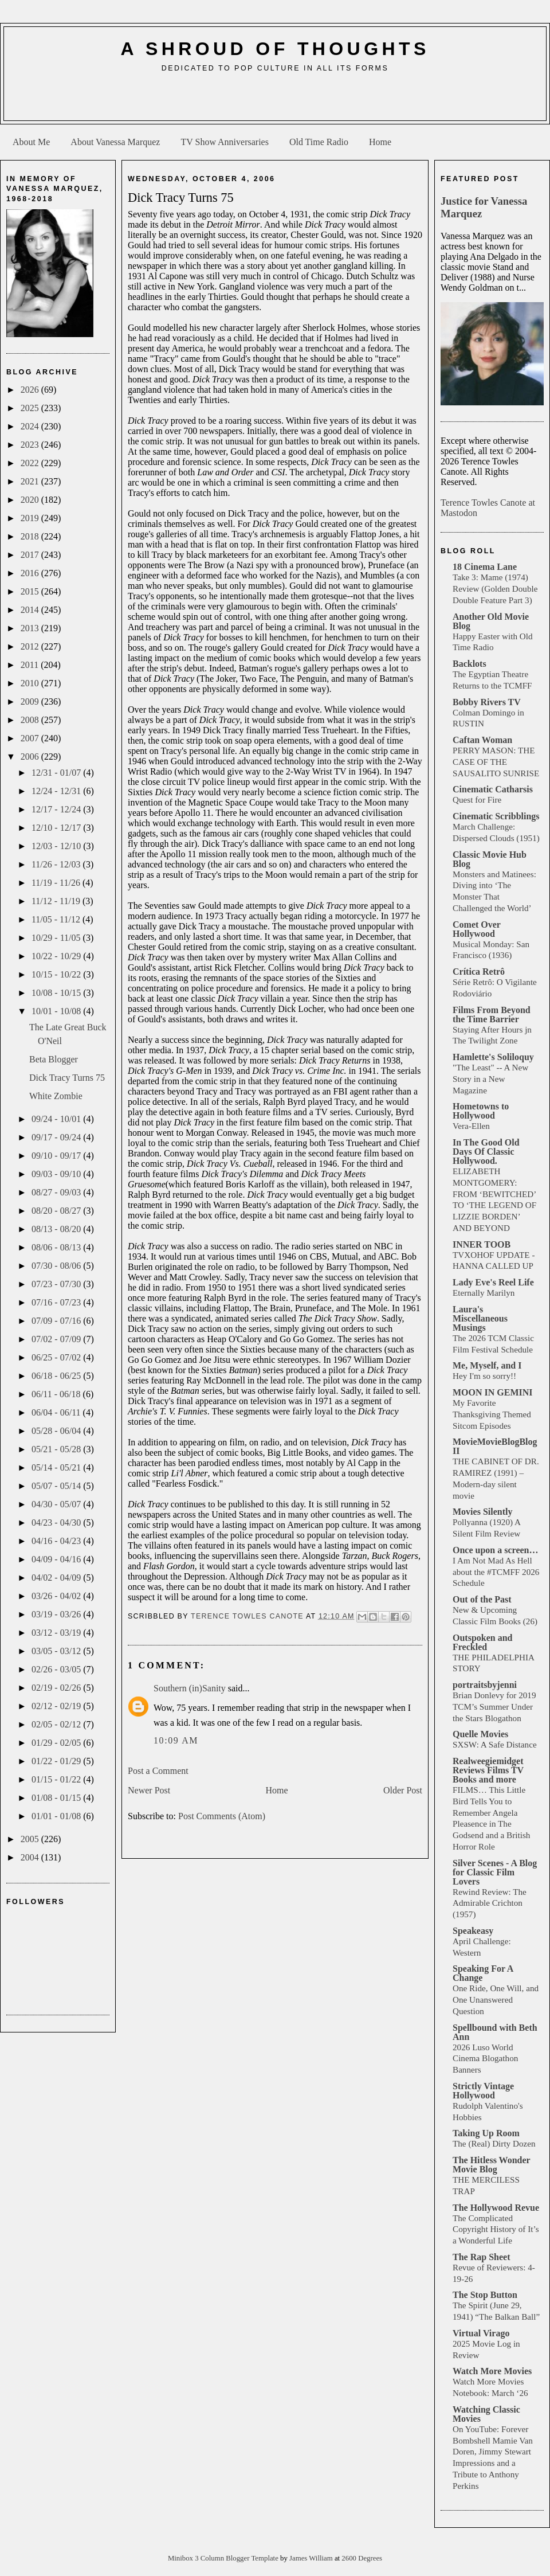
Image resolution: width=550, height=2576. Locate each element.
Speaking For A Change (483, 1973)
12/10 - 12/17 (57, 827)
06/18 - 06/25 (57, 1376)
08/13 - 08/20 (57, 1229)
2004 (31, 1857)
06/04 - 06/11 (57, 1412)
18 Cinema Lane (485, 567)
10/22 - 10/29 (57, 956)
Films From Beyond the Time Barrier (492, 1014)
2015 (31, 591)
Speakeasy (473, 1931)
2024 (31, 426)
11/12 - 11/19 (57, 901)
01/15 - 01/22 (57, 1779)
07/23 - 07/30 (57, 1284)
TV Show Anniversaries (224, 142)
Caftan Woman (482, 740)
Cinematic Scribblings (496, 816)
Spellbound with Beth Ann (495, 2032)
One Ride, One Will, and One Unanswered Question (496, 1999)
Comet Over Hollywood (477, 929)
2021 (31, 481)
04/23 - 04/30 (57, 1522)
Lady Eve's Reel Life (493, 1282)
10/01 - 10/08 (57, 1011)
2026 (31, 389)
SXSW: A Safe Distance (495, 1744)
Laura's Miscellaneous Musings (480, 1318)
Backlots (469, 664)
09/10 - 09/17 (57, 1155)
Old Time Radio (318, 142)
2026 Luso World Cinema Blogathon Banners (485, 2058)
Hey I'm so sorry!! (484, 1376)
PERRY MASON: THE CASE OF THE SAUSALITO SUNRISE (496, 761)
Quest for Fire (477, 799)
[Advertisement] (275, 101)
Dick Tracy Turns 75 (67, 1077)
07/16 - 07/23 (57, 1302)
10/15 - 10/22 (57, 974)
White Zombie (55, 1096)
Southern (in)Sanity (190, 1688)
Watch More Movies (492, 2371)
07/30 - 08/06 (57, 1266)
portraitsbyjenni (485, 1685)
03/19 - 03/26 (57, 1614)
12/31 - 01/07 (57, 772)
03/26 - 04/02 (57, 1596)
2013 (31, 628)
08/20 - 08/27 (57, 1210)
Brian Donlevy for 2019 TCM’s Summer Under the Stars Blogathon (494, 1706)
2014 (31, 610)
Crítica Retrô (479, 971)
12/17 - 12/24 (57, 809)
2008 (31, 720)
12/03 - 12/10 (57, 846)
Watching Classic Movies (486, 2414)
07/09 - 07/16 (57, 1321)
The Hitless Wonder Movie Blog (491, 2164)
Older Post (402, 1790)
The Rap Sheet (481, 2257)
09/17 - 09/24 (57, 1137)
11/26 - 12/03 (57, 864)
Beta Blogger (53, 1059)
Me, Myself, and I (487, 1365)
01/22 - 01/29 (57, 1761)
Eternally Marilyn (483, 1292)
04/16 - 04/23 (57, 1541)
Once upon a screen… (495, 1550)
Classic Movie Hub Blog (490, 859)
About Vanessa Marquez (115, 142)
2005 (31, 1839)
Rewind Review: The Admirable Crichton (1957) (490, 1903)
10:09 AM (176, 1740)
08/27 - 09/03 (57, 1192)
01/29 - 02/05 (57, 1743)
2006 (31, 756)
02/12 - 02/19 (57, 1706)
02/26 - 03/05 (57, 1669)
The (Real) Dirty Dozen (494, 2143)
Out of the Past (482, 1599)
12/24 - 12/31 (57, 791)
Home (380, 142)
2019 (31, 518)
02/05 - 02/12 (57, 1724)
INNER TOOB (481, 1244)
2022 (31, 463)
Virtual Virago (481, 2333)
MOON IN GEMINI (493, 1392)
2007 (31, 738)
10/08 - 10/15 (57, 993)
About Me (31, 142)
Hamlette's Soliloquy (493, 1057)
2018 (31, 536)
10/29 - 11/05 (57, 938)
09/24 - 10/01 (57, 1119)
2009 (31, 701)
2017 (31, 555)
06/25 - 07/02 (57, 1357)
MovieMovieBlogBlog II (495, 1446)
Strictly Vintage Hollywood (483, 2090)
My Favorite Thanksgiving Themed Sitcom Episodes (492, 1414)
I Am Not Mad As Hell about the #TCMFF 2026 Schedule (496, 1571)
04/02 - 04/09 (57, 1577)
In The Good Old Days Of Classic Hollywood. (486, 1151)
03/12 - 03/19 (57, 1632)
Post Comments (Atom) (221, 1816)
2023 (31, 444)
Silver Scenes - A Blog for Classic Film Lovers (495, 1872)
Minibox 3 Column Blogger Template (224, 2558)
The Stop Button (485, 2295)
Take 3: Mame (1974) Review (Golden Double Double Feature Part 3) (495, 588)
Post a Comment (158, 1771)
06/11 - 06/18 (57, 1394)
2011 (31, 665)
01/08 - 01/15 (57, 1798)
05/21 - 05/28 (57, 1449)
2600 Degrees (361, 2558)
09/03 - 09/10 (57, 1174)
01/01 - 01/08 (57, 1816)
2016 (31, 573)
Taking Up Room (486, 2133)
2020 (31, 500)
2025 (31, 408)
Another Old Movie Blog (491, 621)
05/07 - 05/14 (57, 1486)
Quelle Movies (480, 1734)
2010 (31, 683)
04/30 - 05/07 (57, 1504)
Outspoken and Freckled (483, 1642)
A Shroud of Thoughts (274, 48)
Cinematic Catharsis (493, 789)
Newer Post (149, 1790)
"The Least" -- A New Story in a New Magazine (490, 1078)
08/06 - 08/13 (57, 1247)
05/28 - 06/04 (57, 1431)
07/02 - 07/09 (57, 1339)
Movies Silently (482, 1511)
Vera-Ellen (471, 1126)
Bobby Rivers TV (487, 702)
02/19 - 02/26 (57, 1687)
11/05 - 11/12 (57, 919)
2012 (31, 646)
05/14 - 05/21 (57, 1467)
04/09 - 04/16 (57, 1559)
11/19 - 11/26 (57, 883)
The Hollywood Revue (496, 2208)
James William (312, 2558)
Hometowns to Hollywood (481, 1110)
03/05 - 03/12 (57, 1651)
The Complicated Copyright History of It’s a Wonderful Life (496, 2229)
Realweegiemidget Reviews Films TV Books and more (488, 1770)
